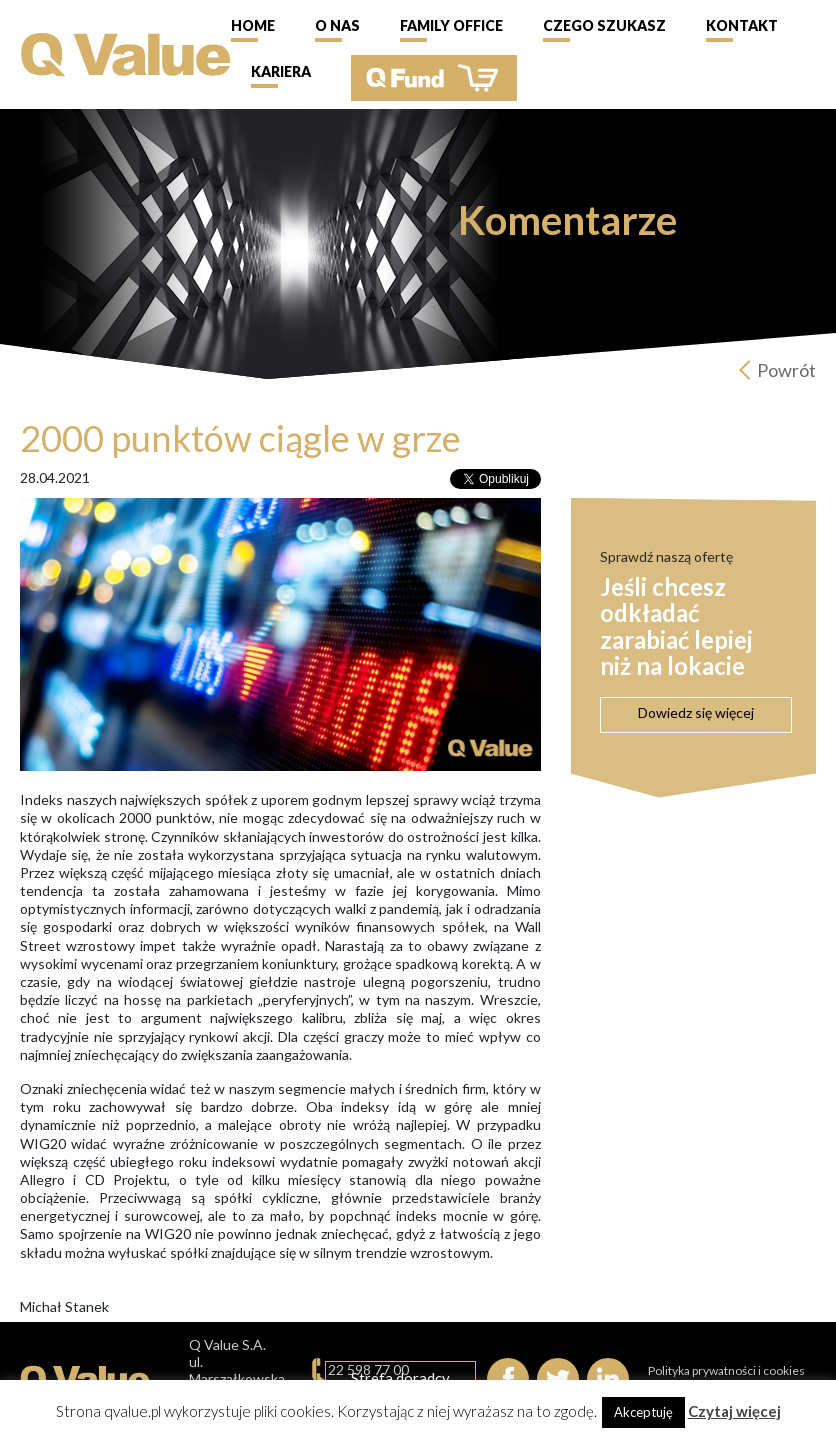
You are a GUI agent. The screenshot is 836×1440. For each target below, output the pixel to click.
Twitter (558, 1379)
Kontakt (742, 25)
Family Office (451, 25)
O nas (337, 25)
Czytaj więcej (734, 1411)
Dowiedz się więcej (696, 712)
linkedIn (608, 1379)
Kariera (281, 71)
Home (253, 25)
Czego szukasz (604, 25)
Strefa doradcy (400, 1378)
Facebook (508, 1379)
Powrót (786, 370)
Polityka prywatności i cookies (726, 1370)
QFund (434, 78)
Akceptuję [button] (643, 1412)
